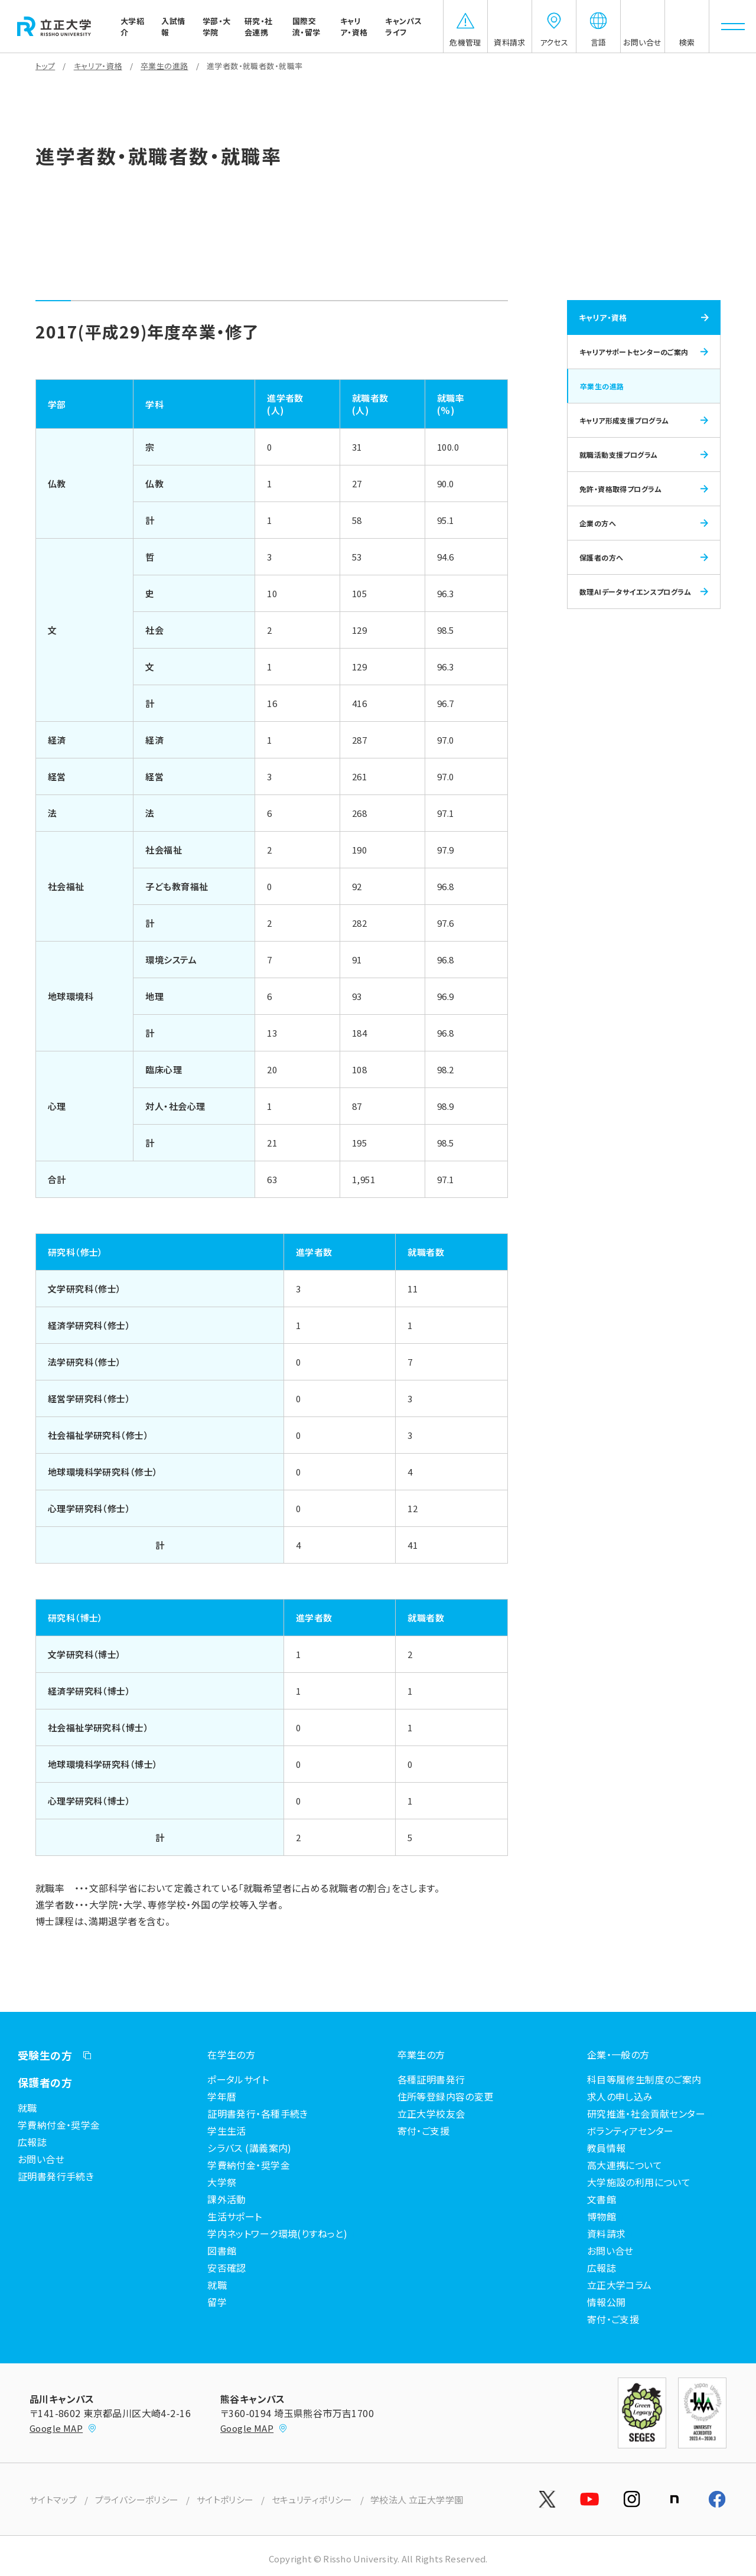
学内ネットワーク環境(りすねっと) (277, 2233)
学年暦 (221, 2096)
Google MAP (63, 2428)
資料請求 (606, 2233)
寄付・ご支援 (423, 2131)
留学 (217, 2302)
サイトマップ (53, 2499)
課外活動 (226, 2199)
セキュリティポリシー (312, 2499)
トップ (45, 65)
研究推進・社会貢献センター (646, 2113)
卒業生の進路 (164, 65)
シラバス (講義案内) (249, 2148)
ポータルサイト (238, 2079)
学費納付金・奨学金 (59, 2125)
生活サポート (234, 2216)
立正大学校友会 (431, 2113)
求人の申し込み (620, 2096)
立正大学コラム (619, 2285)
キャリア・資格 (98, 65)
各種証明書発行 (431, 2079)
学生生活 (226, 2131)
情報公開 (606, 2302)
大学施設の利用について (639, 2182)
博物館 (601, 2216)
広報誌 (32, 2142)
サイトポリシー (225, 2499)
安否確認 (226, 2268)
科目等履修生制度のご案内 (644, 2079)
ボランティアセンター (630, 2131)
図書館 (221, 2250)
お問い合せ (41, 2159)
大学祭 (221, 2182)
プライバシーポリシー (137, 2499)
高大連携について (624, 2165)
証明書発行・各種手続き (257, 2113)
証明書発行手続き (56, 2176)
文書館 (601, 2199)
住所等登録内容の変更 (445, 2096)
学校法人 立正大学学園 (417, 2499)
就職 (27, 2107)
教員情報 (606, 2148)
